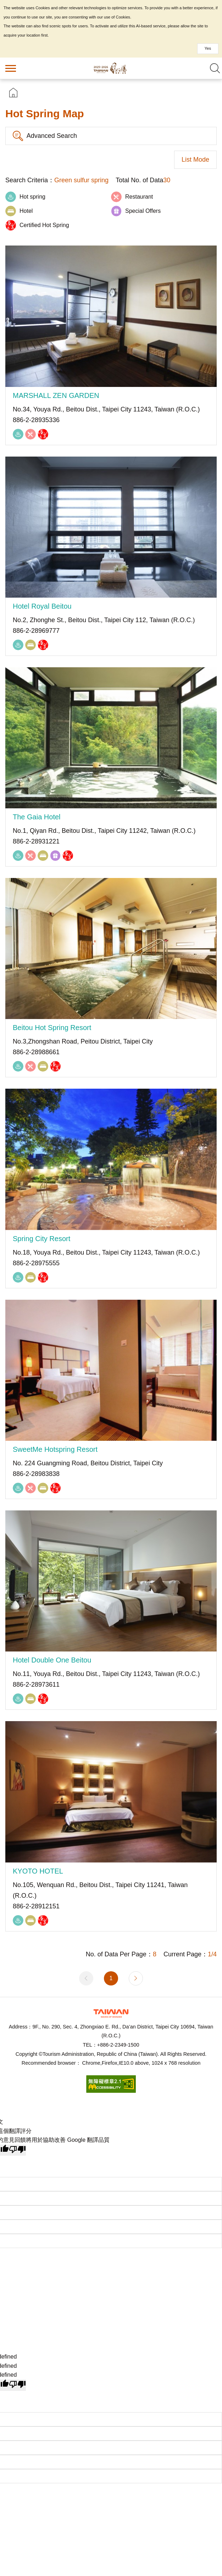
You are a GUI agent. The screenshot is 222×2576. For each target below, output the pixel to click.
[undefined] (17, 2385)
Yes (208, 48)
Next (136, 1978)
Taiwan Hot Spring (111, 68)
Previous (86, 1978)
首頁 (13, 93)
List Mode (195, 159)
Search (215, 68)
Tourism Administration (111, 2013)
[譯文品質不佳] (17, 2150)
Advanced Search (52, 135)
